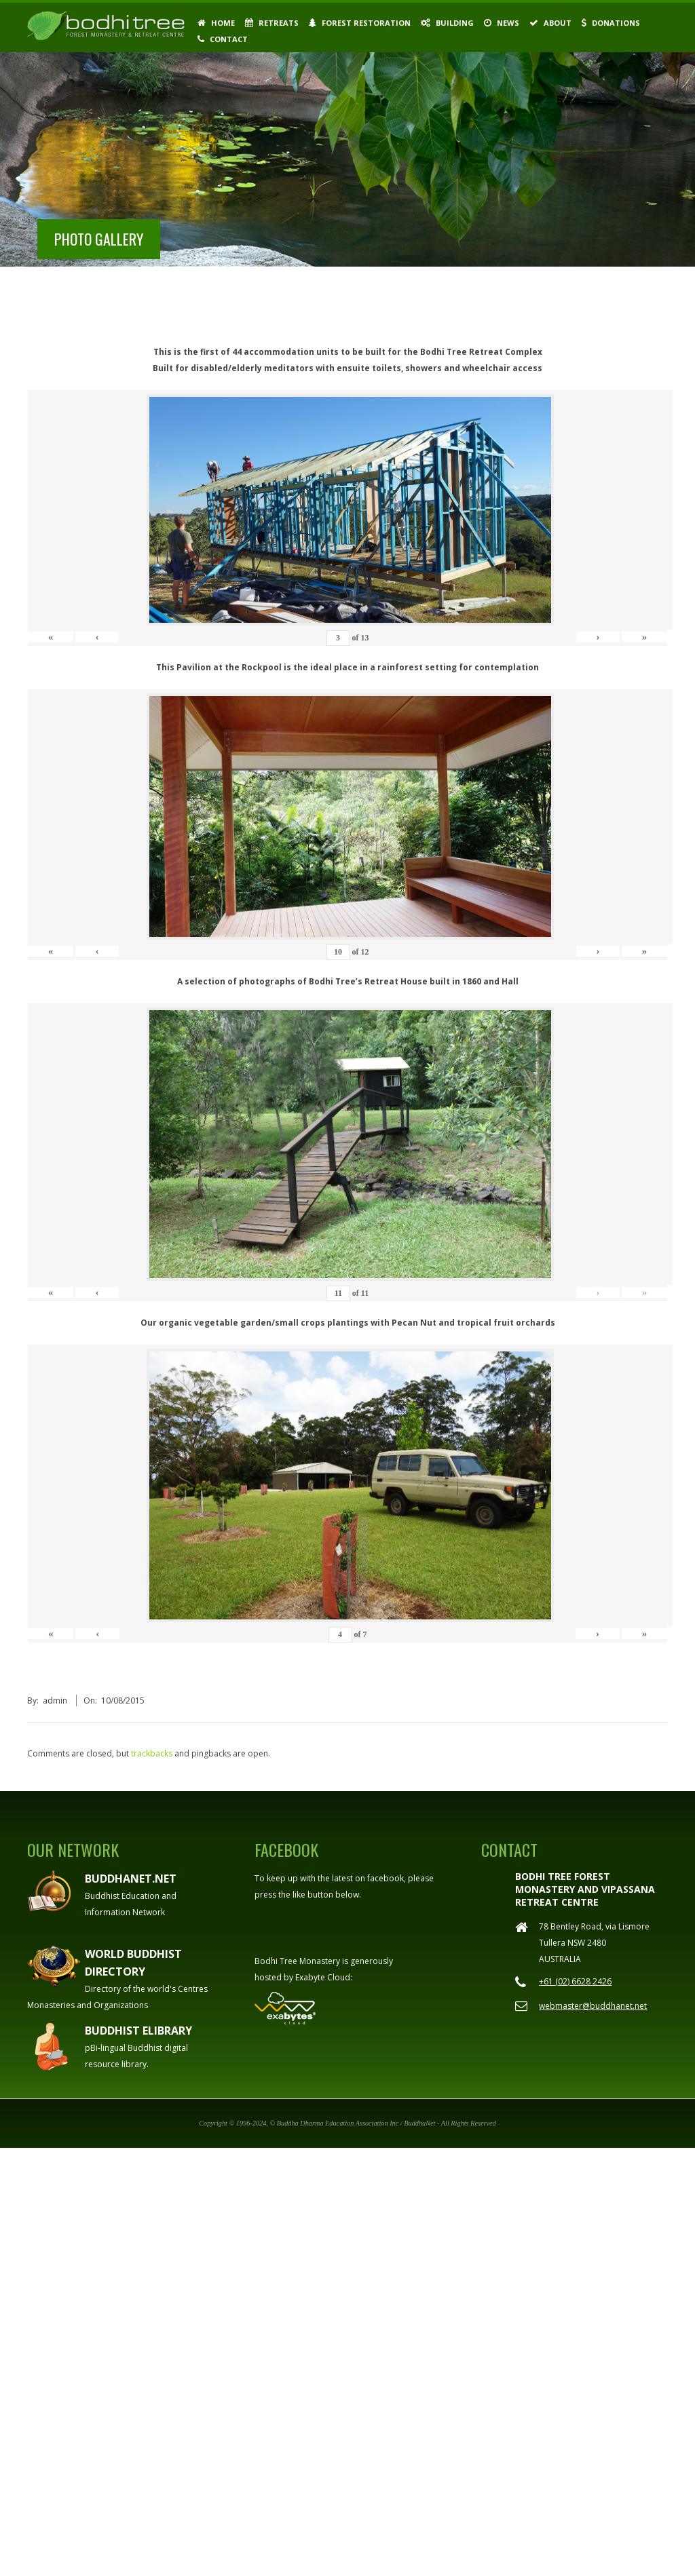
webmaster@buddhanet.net (593, 2006)
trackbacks (151, 1753)
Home (216, 23)
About (550, 23)
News (501, 23)
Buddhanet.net (130, 1878)
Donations (611, 23)
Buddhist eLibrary (138, 2030)
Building (447, 23)
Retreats (272, 23)
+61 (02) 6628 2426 (575, 1981)
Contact (223, 39)
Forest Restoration (360, 23)
